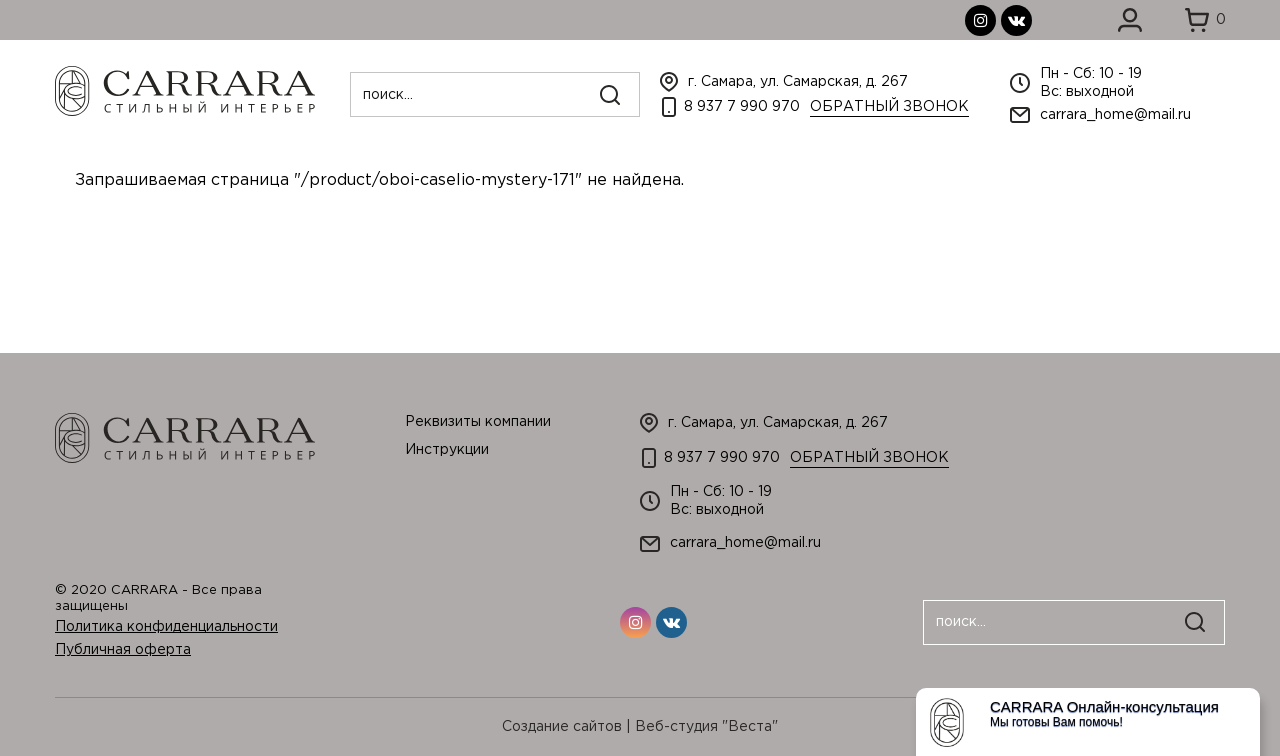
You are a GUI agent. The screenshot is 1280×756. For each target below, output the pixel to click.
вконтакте (1016, 20)
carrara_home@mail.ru (1115, 115)
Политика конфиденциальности (166, 627)
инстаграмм (980, 20)
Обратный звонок (889, 107)
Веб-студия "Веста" (706, 727)
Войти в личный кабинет (1130, 20)
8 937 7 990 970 (742, 107)
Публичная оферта (123, 650)
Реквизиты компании (478, 422)
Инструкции (447, 450)
